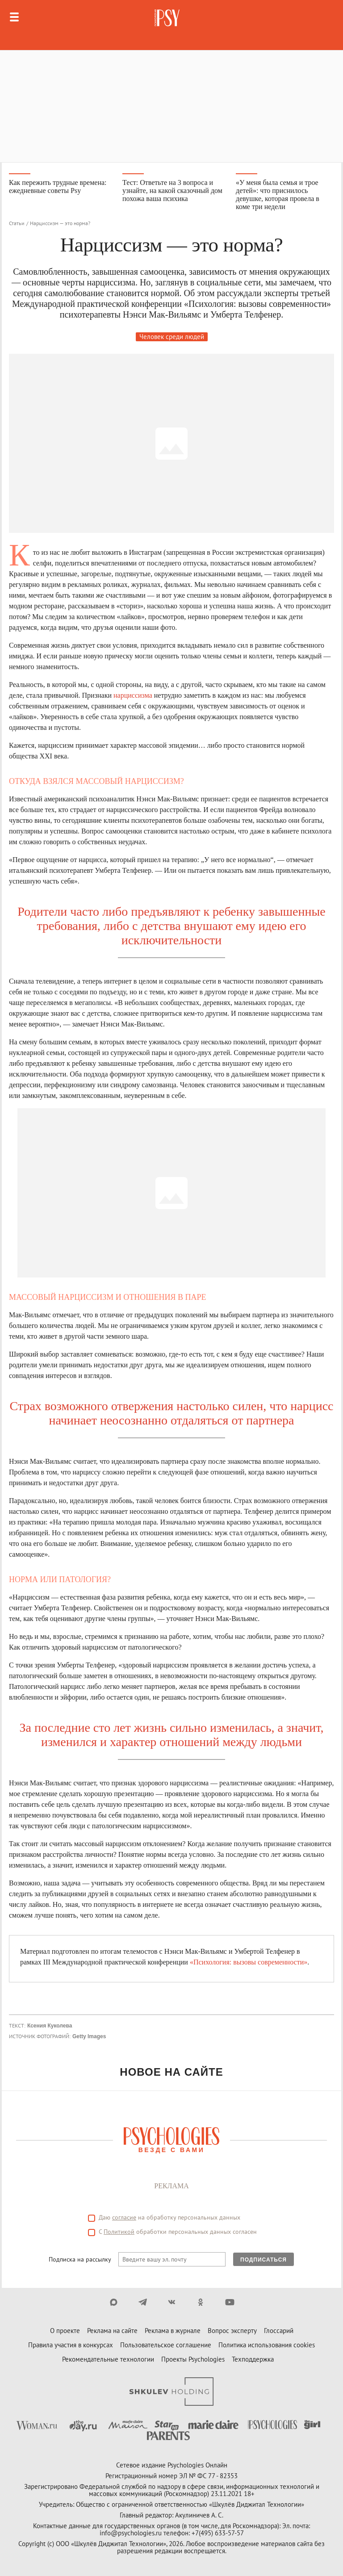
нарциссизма (132, 695)
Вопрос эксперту (232, 2330)
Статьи (17, 223)
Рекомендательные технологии (108, 2359)
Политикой (119, 2232)
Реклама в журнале (173, 2330)
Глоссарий (278, 2330)
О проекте (65, 2330)
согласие (124, 2217)
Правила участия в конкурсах (70, 2345)
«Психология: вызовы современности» (248, 1962)
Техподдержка (253, 2359)
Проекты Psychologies (193, 2359)
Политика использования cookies (266, 2345)
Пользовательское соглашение (165, 2345)
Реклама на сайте (112, 2330)
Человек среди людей (171, 336)
